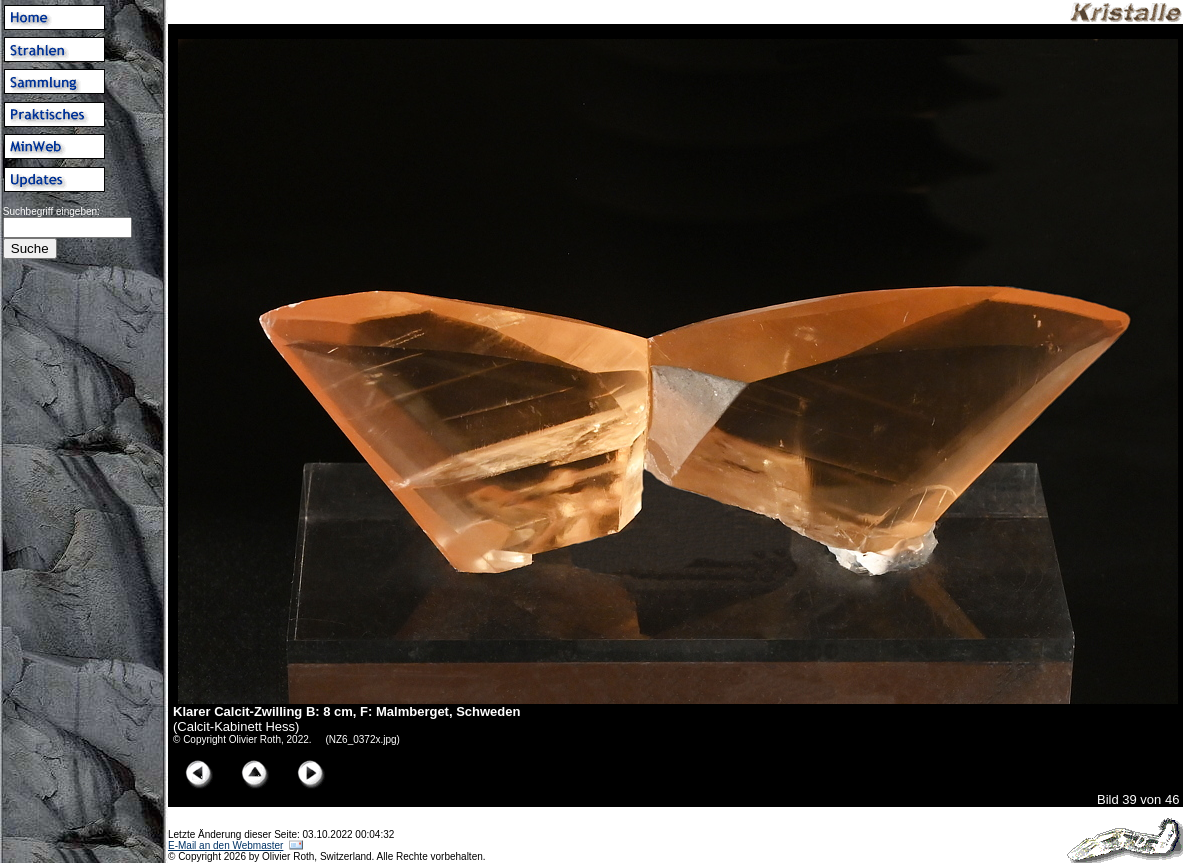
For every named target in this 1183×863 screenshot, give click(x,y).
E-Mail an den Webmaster (225, 845)
